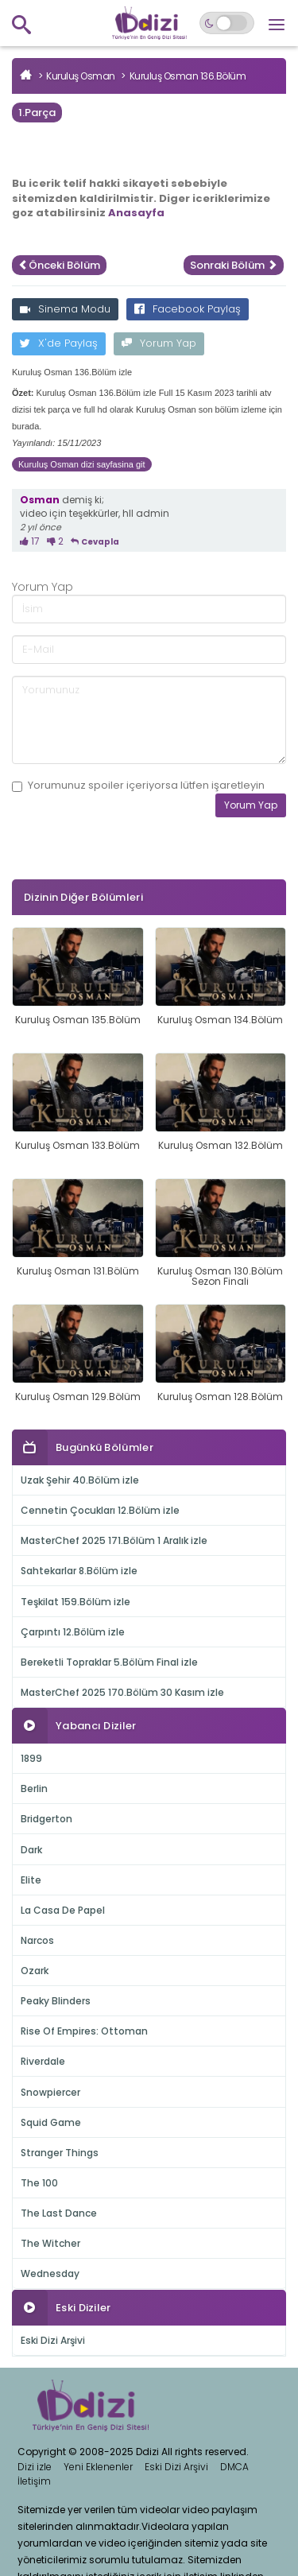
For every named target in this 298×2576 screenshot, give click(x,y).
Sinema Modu (65, 308)
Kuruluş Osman (81, 76)
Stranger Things (60, 2152)
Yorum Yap (159, 343)
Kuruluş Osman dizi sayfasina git (81, 464)
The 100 (39, 2183)
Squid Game (51, 2122)
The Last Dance (59, 2213)
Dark (31, 1849)
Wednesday (50, 2273)
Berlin (34, 1788)
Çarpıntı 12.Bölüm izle (73, 1632)
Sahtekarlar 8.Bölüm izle (79, 1570)
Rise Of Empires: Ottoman (84, 2031)
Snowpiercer (50, 2092)
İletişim (34, 2481)
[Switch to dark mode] (226, 23)
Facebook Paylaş (187, 308)
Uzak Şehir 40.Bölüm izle (80, 1480)
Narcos (37, 1940)
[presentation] (132, 877)
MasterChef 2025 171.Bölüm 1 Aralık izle (114, 1540)
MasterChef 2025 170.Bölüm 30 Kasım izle (122, 1692)
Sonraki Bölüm (233, 265)
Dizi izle (34, 2466)
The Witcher (50, 2243)
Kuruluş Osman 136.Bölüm (188, 76)
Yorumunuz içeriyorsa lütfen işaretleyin (138, 785)
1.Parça (37, 112)
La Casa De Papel (63, 1910)
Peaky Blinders (56, 2001)
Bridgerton (46, 1818)
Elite (31, 1880)
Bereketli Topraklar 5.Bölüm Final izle (109, 1662)
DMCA (234, 2466)
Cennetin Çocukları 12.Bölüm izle (100, 1510)
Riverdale (43, 2061)
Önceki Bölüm (59, 265)
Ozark (34, 1970)
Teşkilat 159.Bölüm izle (75, 1601)
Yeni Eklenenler (98, 2466)
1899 (31, 1758)
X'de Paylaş (59, 343)
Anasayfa (136, 212)
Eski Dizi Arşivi (53, 2340)
